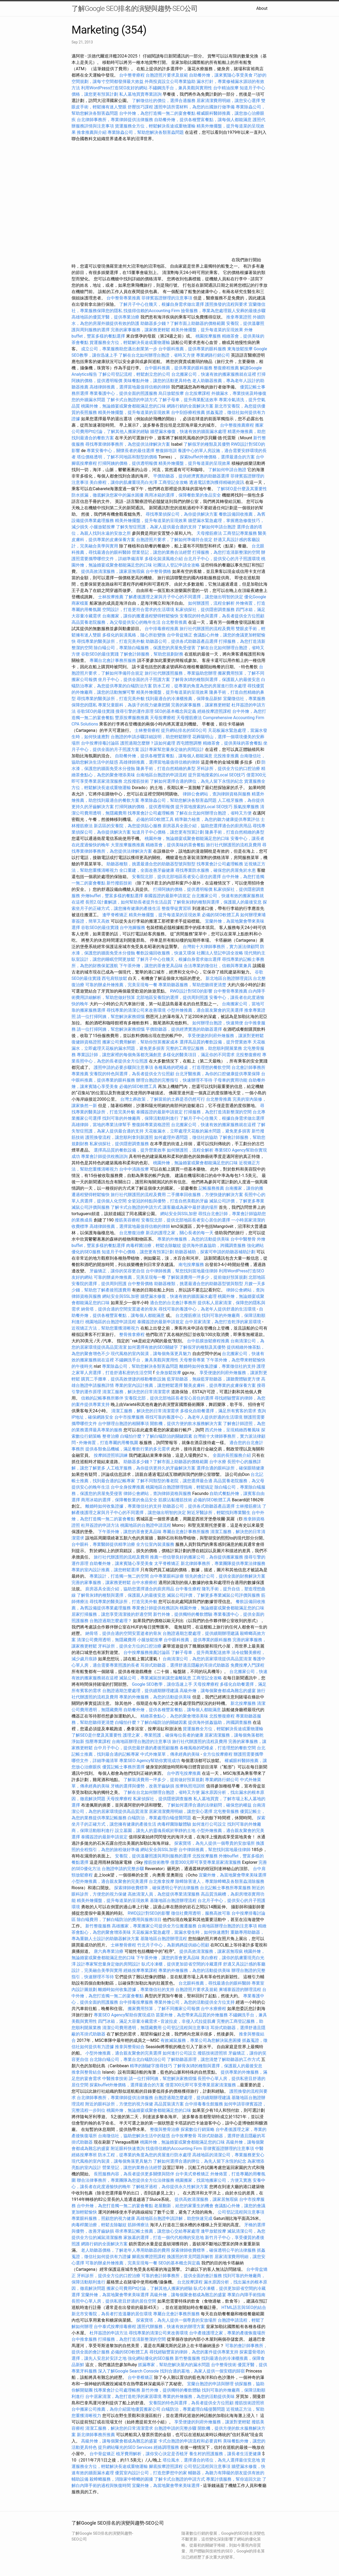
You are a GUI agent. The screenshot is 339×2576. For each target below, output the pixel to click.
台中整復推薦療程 (237, 425)
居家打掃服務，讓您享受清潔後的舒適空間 (112, 1614)
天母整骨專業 (192, 1359)
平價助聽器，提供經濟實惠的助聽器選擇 (191, 476)
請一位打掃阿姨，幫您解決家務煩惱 (111, 1016)
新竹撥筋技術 (119, 883)
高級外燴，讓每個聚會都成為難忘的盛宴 (218, 1690)
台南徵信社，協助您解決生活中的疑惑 (134, 2135)
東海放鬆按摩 (240, 348)
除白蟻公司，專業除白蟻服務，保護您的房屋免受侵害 (144, 647)
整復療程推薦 (226, 367)
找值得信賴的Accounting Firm (151, 310)
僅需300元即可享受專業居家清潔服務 (205, 1862)
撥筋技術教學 (157, 1862)
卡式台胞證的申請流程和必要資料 (190, 2441)
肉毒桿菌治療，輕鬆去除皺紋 (153, 1245)
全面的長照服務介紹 (232, 1455)
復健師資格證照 (87, 1041)
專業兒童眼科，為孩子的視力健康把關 (134, 704)
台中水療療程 (145, 1582)
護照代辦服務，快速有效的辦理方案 (171, 2326)
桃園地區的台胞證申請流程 (110, 1321)
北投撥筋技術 (136, 781)
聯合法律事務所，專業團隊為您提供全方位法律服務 (125, 2180)
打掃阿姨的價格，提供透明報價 (127, 463)
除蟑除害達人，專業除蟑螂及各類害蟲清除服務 (219, 1881)
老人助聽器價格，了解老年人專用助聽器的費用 (125, 2250)
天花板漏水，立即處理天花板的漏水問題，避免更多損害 (198, 1131)
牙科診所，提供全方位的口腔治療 (228, 768)
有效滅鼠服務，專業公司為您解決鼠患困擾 (200, 2040)
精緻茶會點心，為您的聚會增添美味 (174, 1716)
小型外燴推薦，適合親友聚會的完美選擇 (205, 1010)
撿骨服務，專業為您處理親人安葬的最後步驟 (223, 310)
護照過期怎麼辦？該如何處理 (147, 743)
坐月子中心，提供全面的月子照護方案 (134, 679)
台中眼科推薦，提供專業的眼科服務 (192, 348)
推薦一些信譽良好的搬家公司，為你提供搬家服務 (196, 1557)
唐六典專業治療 (108, 1951)
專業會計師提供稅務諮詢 (104, 1156)
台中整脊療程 (132, 75)
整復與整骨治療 (165, 2129)
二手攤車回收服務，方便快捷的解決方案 (205, 1194)
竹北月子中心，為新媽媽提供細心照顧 (173, 1945)
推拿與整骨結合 (130, 2046)
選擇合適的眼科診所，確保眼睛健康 (230, 1468)
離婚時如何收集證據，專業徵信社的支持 (217, 1366)
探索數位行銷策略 (198, 2129)
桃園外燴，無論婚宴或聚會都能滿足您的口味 (123, 406)
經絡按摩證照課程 (214, 711)
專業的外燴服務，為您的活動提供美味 (193, 1239)
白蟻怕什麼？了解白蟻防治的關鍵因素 (156, 1436)
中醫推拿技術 (115, 2078)
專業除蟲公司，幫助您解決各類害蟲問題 (146, 132)
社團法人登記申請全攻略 (176, 565)
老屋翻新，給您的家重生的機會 (183, 2205)
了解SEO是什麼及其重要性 (242, 488)
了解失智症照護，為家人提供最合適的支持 (156, 526)
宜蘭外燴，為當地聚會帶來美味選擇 (232, 1875)
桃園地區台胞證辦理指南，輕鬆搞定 (179, 1487)
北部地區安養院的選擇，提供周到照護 (172, 997)
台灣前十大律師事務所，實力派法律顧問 (221, 946)
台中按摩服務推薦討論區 (147, 1652)
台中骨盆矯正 (180, 635)
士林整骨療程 (147, 730)
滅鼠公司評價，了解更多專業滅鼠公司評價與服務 (213, 1595)
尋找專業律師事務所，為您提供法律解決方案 (127, 444)
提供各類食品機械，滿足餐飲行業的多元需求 (127, 1448)
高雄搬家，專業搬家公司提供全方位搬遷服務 (154, 1925)
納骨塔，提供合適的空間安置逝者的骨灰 (119, 1309)
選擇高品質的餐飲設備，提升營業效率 (216, 1041)
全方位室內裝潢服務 (155, 1544)
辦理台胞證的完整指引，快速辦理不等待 (174, 1080)
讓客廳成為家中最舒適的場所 (190, 1207)
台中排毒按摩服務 (136, 2002)
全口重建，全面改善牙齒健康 (146, 870)
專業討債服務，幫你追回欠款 (233, 2479)
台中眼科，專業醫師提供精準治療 (103, 1544)
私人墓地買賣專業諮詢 (140, 94)
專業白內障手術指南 (246, 2294)
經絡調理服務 (166, 2447)
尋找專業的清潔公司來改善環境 (136, 1010)
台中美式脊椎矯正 (192, 2173)
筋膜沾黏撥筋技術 (175, 1499)
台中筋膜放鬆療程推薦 (208, 1340)
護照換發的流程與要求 (226, 304)
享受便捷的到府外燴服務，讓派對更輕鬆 (226, 1035)
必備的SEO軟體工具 (155, 819)
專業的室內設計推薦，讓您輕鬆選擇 (149, 1385)
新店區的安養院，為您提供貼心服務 (128, 825)
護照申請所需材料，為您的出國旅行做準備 (194, 106)
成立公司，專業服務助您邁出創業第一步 (119, 348)
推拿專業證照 (239, 317)
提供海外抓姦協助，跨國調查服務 (214, 1245)
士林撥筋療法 (248, 1506)
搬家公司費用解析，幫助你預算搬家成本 (140, 1041)
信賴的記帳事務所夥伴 (102, 1398)
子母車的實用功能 (230, 1080)
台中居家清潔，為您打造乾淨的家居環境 (223, 1321)
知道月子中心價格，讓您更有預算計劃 (168, 832)
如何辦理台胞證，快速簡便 (217, 1022)
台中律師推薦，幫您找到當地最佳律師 (182, 1270)
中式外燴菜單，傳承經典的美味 (170, 1754)
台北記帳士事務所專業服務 (225, 1887)
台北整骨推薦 (174, 622)
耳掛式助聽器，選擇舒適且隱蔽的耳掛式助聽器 (184, 1665)
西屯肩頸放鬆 (115, 978)
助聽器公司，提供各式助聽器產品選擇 (182, 641)
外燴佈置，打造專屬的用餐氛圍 (108, 1442)
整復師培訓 (166, 450)
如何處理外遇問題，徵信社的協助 (186, 1137)
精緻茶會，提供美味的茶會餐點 (232, 743)
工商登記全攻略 (173, 482)
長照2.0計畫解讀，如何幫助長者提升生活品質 (128, 902)
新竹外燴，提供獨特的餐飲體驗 (182, 1614)
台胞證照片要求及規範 (167, 75)
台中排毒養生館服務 (204, 2103)
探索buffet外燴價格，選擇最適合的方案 (217, 456)
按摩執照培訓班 (190, 1786)
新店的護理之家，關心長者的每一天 (179, 1232)
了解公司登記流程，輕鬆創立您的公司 (134, 374)
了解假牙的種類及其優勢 (207, 444)
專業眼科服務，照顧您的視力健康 (103, 2218)
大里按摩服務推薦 (128, 844)
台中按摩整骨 (184, 2135)
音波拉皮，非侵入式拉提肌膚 (188, 2021)
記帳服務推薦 (211, 1188)
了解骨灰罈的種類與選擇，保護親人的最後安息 (215, 679)
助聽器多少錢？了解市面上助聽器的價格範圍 (182, 323)
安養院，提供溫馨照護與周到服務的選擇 (153, 1855)
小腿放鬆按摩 (103, 526)
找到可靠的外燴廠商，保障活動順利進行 (140, 1118)
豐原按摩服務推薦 (132, 717)
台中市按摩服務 (129, 1417)
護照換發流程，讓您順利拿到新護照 (119, 1137)
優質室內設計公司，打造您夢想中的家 (151, 2472)
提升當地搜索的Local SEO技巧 (216, 774)
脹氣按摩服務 (247, 806)
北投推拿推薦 (226, 755)
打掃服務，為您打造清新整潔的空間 (226, 552)
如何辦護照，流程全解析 (211, 603)
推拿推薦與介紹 (91, 132)
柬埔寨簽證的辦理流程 (240, 1989)
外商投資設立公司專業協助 (170, 81)
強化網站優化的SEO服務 (151, 2358)
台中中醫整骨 (243, 1239)
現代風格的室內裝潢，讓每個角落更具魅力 (151, 1353)
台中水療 (218, 1461)
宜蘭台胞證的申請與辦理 (210, 2383)
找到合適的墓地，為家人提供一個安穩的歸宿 (202, 2371)
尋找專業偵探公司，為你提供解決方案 (182, 514)
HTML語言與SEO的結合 (243, 2307)
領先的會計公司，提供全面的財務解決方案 (225, 1576)
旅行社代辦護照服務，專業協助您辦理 (181, 673)
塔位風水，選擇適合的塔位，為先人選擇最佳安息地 (211, 2460)
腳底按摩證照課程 (149, 2256)
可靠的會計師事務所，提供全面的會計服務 (181, 2275)
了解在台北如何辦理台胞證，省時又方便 (157, 355)
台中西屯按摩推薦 (184, 1773)
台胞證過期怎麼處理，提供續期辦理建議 (201, 1633)
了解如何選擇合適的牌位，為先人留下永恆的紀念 (196, 781)
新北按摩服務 (243, 1703)
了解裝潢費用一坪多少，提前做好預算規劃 (207, 1277)
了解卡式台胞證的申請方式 (131, 399)
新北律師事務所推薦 (96, 2434)
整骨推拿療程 (132, 1334)
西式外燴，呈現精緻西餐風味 (232, 1429)
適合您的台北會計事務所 (173, 1302)
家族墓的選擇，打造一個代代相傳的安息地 (163, 2237)
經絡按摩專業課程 (140, 1970)
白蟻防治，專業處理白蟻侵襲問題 (159, 1817)
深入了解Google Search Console (128, 2371)
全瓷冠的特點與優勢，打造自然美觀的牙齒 (168, 1200)
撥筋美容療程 (127, 1220)
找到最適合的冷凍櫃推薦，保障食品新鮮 (184, 698)
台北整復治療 (132, 1232)
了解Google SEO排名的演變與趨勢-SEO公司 (135, 8)
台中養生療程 (188, 1588)
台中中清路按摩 (134, 1169)
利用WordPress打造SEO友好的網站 (114, 87)
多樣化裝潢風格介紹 (164, 558)
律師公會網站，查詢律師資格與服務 (217, 793)
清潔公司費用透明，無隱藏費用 (106, 1639)
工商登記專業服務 (240, 533)
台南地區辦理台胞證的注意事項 (141, 1741)
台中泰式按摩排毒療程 (115, 2326)
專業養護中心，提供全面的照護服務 (123, 393)
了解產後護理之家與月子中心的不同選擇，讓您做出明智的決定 (183, 596)
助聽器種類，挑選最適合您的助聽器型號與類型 (150, 863)
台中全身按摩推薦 (128, 1487)
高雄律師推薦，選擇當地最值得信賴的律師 (130, 387)
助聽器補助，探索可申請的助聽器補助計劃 (215, 1251)
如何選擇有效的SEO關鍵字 (153, 1347)
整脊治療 (110, 1436)
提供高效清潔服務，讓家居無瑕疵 (113, 571)
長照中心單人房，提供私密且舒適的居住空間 (114, 2301)
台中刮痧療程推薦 (188, 412)
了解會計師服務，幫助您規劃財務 (151, 654)
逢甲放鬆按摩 (214, 2231)
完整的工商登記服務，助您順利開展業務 (204, 1048)
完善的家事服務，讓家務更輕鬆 (140, 329)
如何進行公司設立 (209, 1824)
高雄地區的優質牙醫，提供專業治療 (105, 317)
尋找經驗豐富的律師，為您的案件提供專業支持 (193, 2351)
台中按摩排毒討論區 (100, 743)
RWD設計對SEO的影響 (191, 991)
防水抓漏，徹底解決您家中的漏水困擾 (108, 495)
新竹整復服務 (98, 1925)
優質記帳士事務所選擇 (123, 1766)
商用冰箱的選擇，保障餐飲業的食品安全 (183, 495)
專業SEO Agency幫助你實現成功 (149, 1760)
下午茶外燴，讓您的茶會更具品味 (151, 965)
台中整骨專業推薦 (123, 297)
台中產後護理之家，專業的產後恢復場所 (227, 2332)
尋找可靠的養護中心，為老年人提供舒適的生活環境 (207, 1309)
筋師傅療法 (138, 2224)
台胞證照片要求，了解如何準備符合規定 (174, 539)
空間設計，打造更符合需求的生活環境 (138, 609)
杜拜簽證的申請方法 (100, 1525)
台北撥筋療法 (188, 1315)
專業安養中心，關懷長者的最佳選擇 (120, 450)
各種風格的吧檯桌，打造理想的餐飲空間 (192, 1067)
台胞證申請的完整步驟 (123, 1868)
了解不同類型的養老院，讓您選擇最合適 (174, 1480)
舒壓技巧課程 (141, 106)
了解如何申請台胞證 (227, 469)
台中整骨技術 (224, 2364)
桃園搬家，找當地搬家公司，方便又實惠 (213, 2180)
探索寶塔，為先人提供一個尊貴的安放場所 (214, 1843)
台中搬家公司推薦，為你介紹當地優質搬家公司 (116, 2409)
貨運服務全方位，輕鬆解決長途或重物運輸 (155, 126)
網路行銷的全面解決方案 (190, 406)
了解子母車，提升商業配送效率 (188, 399)
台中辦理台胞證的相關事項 (123, 1423)
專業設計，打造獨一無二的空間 (119, 1576)
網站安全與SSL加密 (178, 1213)
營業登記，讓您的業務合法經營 (161, 552)
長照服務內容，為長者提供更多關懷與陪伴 (134, 2173)
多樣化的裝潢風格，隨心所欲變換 (134, 635)
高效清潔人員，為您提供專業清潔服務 (164, 1894)
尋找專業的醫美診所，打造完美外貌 (111, 641)
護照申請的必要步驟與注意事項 (123, 1067)
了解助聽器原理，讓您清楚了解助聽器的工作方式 (213, 2059)
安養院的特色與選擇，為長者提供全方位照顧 (222, 615)
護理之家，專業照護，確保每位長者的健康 (163, 1735)
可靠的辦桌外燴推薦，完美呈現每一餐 (121, 984)
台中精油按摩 (226, 87)
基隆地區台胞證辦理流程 (173, 1900)
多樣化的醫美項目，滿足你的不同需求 (199, 1054)
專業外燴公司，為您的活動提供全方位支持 (194, 2002)
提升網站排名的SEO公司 (184, 730)
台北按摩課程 (198, 393)
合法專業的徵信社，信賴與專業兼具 (218, 965)
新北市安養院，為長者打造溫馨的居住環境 (112, 2313)
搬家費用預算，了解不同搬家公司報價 (164, 2008)
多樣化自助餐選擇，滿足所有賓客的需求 (218, 1410)
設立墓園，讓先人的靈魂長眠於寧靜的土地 (155, 1830)
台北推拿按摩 (161, 1881)
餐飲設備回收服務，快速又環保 (165, 952)
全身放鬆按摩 (169, 1372)
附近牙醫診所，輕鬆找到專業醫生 (219, 1512)
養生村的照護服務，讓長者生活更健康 (225, 2453)
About (261, 8)
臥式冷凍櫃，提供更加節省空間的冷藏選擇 (181, 1964)
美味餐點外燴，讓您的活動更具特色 (157, 380)
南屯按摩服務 (192, 1264)
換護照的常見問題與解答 (190, 2256)
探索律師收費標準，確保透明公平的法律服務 (156, 1887)
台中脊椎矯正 (141, 2377)
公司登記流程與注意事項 (186, 2027)
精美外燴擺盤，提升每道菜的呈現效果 (207, 329)
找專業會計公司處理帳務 (151, 813)
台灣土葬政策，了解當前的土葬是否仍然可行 (162, 1099)
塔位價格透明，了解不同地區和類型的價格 (117, 456)
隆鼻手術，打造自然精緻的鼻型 (165, 768)
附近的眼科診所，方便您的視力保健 (119, 2103)
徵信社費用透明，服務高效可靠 (200, 1913)
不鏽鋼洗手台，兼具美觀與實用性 (180, 87)
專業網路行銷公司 (213, 355)
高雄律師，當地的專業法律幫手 (101, 1124)
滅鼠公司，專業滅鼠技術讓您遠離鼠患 (155, 1677)
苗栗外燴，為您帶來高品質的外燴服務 (192, 2014)
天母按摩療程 (162, 717)
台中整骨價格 (159, 571)
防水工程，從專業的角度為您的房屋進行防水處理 (199, 685)
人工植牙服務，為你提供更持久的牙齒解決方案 (150, 1468)
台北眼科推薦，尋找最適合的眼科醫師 (215, 1983)
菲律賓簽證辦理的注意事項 (166, 297)
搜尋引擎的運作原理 (134, 711)
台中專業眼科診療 (167, 1576)
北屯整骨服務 (226, 1811)
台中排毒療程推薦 (162, 628)
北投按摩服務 (205, 1855)
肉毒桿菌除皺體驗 (174, 1824)
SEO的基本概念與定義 (176, 711)
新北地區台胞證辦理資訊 (229, 978)
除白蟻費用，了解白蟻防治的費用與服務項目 (119, 1919)
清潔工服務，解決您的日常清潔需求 (136, 1391)
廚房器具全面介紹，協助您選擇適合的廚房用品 (207, 825)
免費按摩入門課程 (247, 1665)
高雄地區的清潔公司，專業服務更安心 (228, 2154)
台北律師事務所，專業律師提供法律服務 (115, 119)
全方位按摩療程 (218, 1754)
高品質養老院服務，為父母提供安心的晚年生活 (116, 622)
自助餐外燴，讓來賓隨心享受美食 (221, 75)
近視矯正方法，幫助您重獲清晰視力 (105, 1328)
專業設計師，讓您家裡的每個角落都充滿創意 (119, 1054)
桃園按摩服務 (208, 336)
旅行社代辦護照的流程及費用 (207, 628)
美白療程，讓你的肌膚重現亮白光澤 (123, 482)
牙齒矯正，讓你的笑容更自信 (117, 1270)
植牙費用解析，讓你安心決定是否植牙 (152, 2453)
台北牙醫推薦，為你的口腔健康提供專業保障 (217, 1073)
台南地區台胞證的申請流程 (161, 774)
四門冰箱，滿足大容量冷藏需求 (127, 2021)
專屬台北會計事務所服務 (113, 660)
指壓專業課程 (98, 1741)
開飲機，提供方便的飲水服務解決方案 (186, 1423)
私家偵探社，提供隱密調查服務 (205, 609)
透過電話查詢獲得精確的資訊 (216, 482)
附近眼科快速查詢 (128, 2148)
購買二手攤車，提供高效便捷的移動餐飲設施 (123, 1379)
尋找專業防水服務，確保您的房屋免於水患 (215, 870)
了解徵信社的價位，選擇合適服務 (163, 100)
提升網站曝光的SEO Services (125, 2447)
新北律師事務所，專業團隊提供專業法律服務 (223, 1563)
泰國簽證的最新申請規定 (167, 895)
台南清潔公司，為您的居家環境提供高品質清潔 (207, 1658)
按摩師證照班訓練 (111, 1455)
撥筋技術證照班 (213, 2053)
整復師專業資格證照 (151, 1124)
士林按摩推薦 (110, 596)
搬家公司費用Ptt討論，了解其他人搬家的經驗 (149, 2288)
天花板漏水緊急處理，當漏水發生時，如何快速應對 (180, 1932)
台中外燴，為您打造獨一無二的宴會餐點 (157, 113)
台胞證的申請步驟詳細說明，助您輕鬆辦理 (151, 736)
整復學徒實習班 (177, 908)
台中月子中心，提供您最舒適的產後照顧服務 (136, 1747)
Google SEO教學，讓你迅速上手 (162, 1684)
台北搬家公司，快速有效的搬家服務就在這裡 (213, 374)
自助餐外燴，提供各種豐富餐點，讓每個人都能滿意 (203, 119)
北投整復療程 (248, 1054)
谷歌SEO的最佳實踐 (100, 654)
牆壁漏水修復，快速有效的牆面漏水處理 (188, 431)
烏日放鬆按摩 (171, 393)
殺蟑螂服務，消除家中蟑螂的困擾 (121, 2479)
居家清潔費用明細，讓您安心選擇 (228, 100)
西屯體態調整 (189, 743)
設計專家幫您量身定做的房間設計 (172, 749)
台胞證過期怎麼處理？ (111, 1620)
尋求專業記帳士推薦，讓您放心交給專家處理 (157, 2231)
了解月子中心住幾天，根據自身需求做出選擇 (161, 304)
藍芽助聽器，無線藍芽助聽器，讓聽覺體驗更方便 (213, 1379)
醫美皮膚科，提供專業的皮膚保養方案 (220, 1385)
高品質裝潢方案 (169, 2103)
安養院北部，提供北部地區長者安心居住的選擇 (176, 876)
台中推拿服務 (84, 2339)
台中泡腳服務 (133, 927)
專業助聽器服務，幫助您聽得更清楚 (192, 984)
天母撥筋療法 (209, 533)
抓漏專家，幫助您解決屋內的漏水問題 (174, 2364)
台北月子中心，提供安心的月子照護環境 (222, 558)
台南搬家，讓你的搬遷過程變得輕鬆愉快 (140, 615)
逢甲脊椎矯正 (115, 914)
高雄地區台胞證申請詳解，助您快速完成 (174, 2218)
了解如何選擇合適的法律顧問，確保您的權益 (209, 1805)
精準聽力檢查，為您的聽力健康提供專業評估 (217, 819)
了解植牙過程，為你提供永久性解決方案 (170, 2186)
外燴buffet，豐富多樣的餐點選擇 (112, 895)
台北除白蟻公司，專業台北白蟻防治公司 (128, 2059)
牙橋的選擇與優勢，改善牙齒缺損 (142, 1786)
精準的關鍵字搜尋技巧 (151, 2065)
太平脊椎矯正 (167, 1563)
